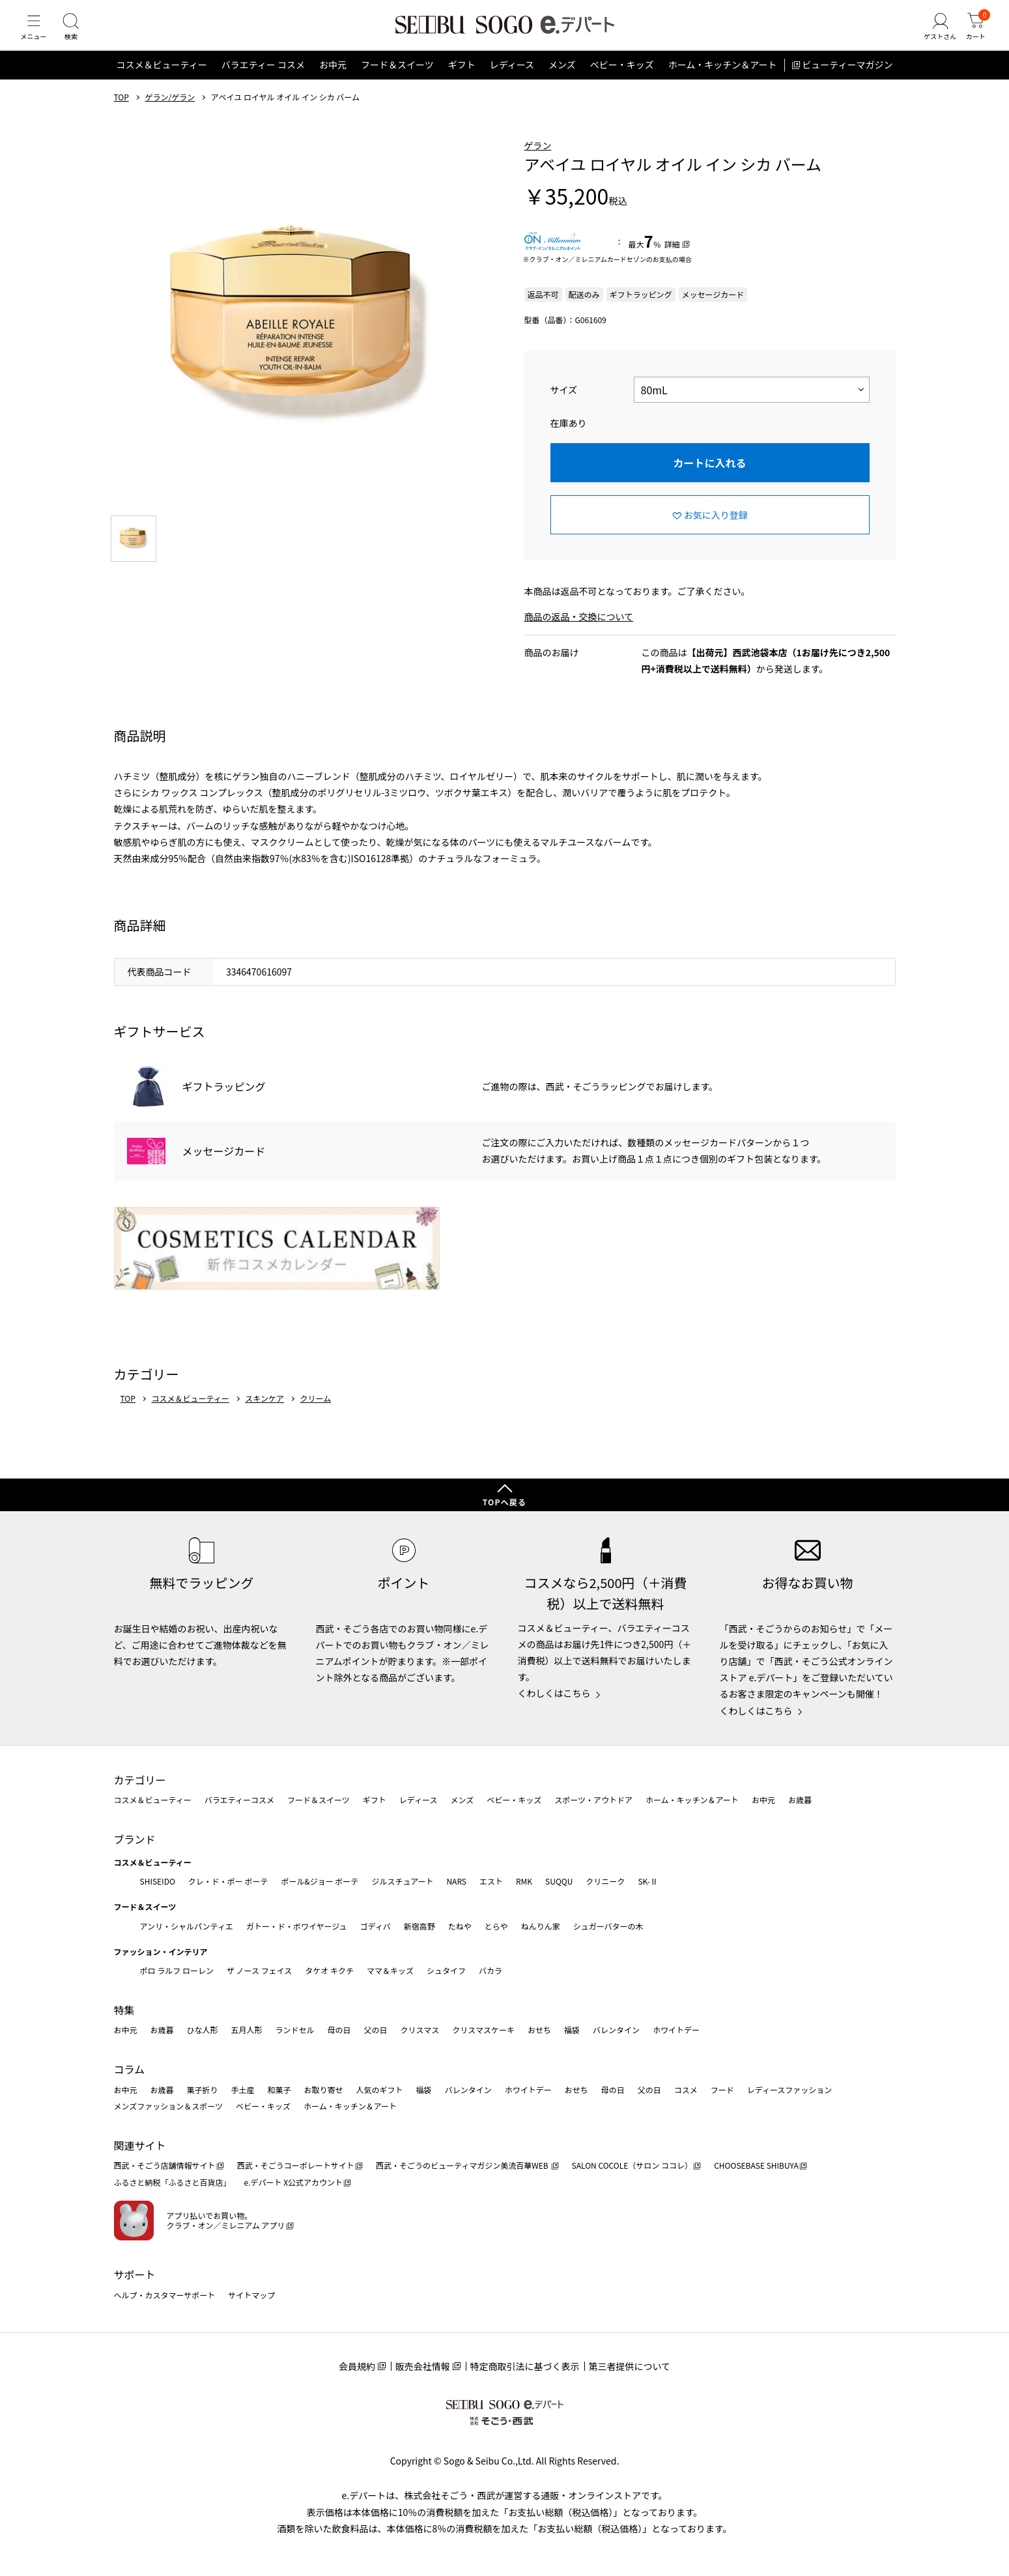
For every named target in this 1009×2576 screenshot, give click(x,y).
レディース (512, 80)
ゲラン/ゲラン (170, 112)
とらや (496, 1926)
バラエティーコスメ (239, 1799)
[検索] (78, 35)
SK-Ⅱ (648, 1881)
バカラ (490, 1970)
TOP (121, 112)
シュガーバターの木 (608, 1926)
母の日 (339, 2029)
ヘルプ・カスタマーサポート (165, 2294)
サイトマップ (251, 2294)
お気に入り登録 (716, 530)
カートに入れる (709, 478)
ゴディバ (375, 1926)
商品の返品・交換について (579, 632)
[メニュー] (35, 35)
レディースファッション (789, 2089)
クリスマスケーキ (483, 2029)
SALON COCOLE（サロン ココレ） (632, 2165)
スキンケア (264, 1414)
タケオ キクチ (329, 1970)
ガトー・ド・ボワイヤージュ (296, 1926)
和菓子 (279, 2089)
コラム (129, 2069)
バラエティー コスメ (263, 80)
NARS (456, 1881)
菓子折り (202, 2089)
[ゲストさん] (932, 35)
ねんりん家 (540, 1926)
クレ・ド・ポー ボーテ (228, 1881)
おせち (539, 2029)
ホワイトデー (676, 2029)
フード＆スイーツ (397, 80)
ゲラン (538, 160)
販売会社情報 (422, 2366)
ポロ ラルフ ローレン (177, 1970)
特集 (124, 2010)
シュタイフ (446, 1970)
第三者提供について (630, 2366)
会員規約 (357, 2366)
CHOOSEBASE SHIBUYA (756, 2165)
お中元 (333, 80)
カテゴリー (140, 1779)
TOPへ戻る (505, 1501)
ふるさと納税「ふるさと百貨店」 (172, 2182)
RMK (524, 1881)
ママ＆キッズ (390, 1970)
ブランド (135, 1839)
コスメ (686, 2089)
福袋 (572, 2029)
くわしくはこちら (554, 1693)
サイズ (564, 405)
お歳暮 (800, 1799)
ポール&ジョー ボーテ (320, 1881)
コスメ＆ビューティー (162, 80)
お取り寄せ (323, 2089)
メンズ (562, 80)
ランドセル (295, 2029)
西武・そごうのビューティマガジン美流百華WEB (463, 2165)
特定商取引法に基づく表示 (525, 2366)
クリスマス (420, 2029)
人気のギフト (379, 2089)
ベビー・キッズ (622, 80)
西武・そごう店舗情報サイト (165, 2165)
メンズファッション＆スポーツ (168, 2105)
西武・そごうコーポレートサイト (295, 2165)
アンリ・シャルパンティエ (186, 1926)
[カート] (973, 35)
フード (722, 2089)
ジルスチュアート (402, 1881)
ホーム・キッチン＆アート (722, 80)
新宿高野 (419, 1926)
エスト (491, 1881)
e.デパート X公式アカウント (293, 2182)
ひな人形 (202, 2029)
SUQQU (559, 1881)
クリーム (316, 1414)
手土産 (243, 2089)
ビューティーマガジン (847, 80)
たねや (460, 1926)
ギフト (462, 80)
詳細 (672, 259)
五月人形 (247, 2029)
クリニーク (605, 1881)
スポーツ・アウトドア (593, 1799)
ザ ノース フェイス (259, 1970)
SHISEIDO (157, 1881)
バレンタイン (616, 2029)
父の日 (376, 2029)
